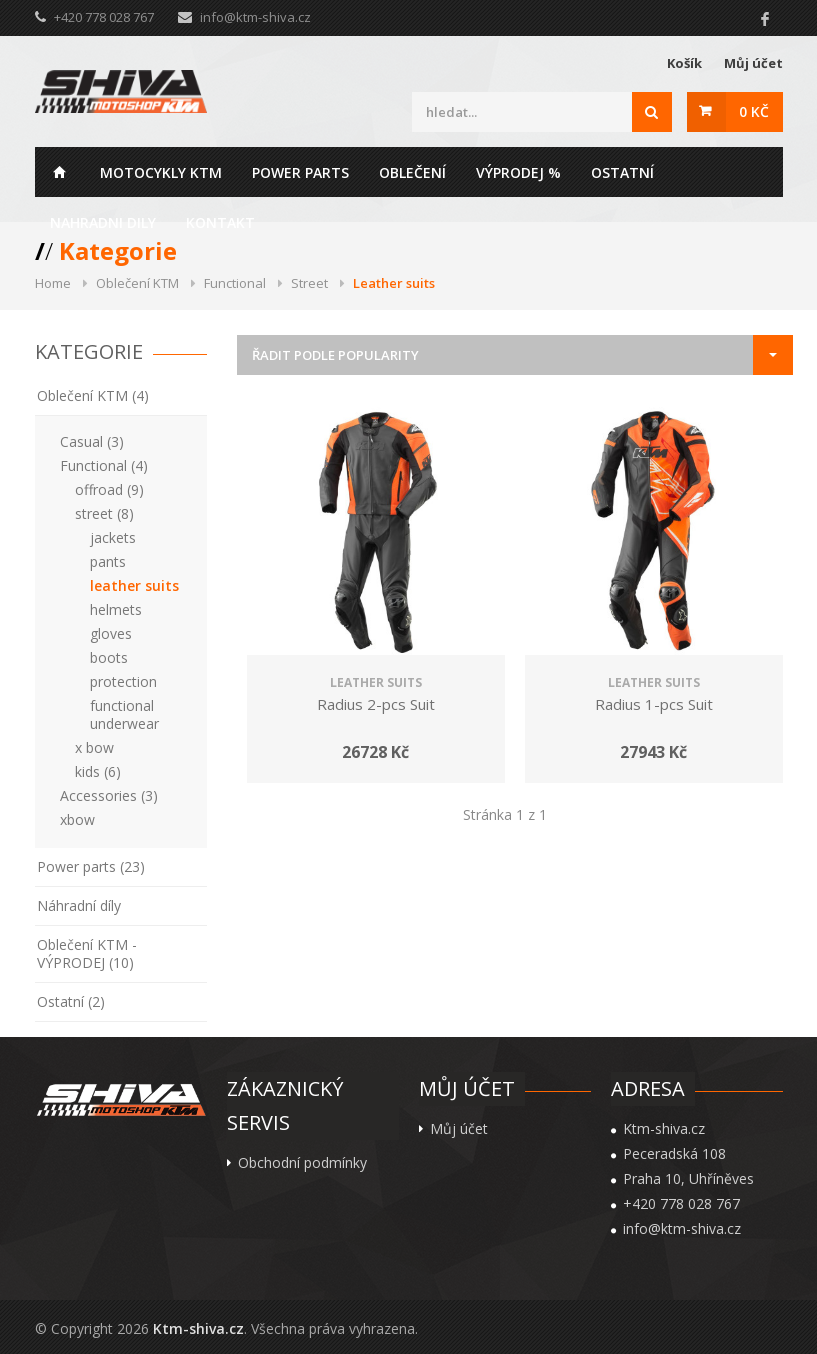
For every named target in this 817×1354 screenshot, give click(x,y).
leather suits (134, 585)
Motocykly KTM (161, 172)
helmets (116, 609)
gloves (111, 633)
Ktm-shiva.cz (198, 1328)
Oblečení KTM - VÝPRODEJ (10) (87, 953)
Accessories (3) (109, 795)
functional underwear (124, 714)
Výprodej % (518, 172)
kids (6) (98, 771)
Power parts (300, 172)
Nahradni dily (103, 222)
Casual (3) (92, 441)
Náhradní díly (79, 905)
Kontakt (220, 222)
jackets (113, 537)
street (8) (104, 513)
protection (123, 681)
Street (309, 283)
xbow (77, 819)
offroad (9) (109, 489)
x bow (94, 747)
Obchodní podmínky (302, 1163)
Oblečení (412, 172)
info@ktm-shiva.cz (255, 17)
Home (60, 172)
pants (108, 561)
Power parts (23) (91, 866)
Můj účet (753, 63)
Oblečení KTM (137, 283)
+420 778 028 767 (681, 1204)
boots (109, 657)
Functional (235, 283)
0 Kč (754, 111)
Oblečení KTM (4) (93, 395)
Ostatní (622, 172)
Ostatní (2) (71, 1001)
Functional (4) (104, 465)
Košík (684, 63)
